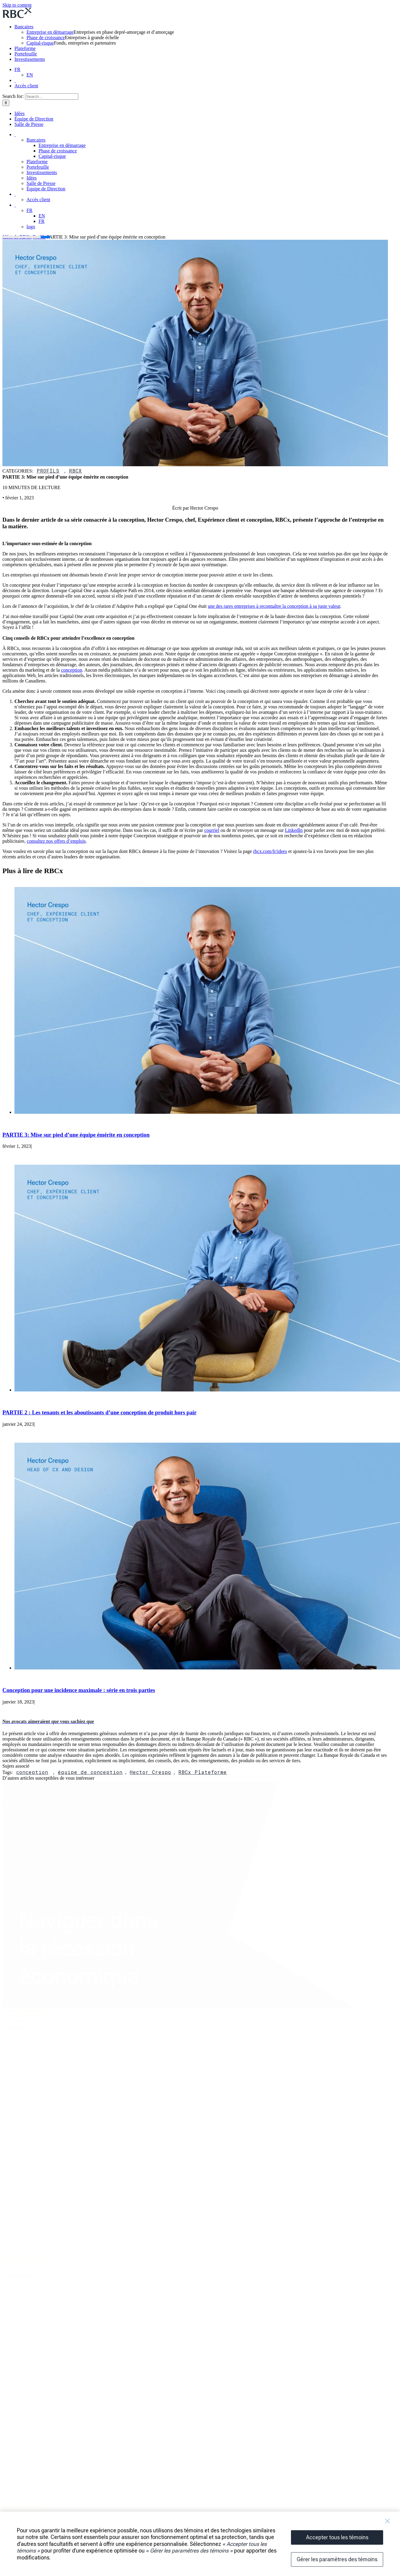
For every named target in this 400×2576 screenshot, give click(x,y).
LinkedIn (294, 830)
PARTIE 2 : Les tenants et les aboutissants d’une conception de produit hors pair (99, 1412)
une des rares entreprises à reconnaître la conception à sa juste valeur (274, 606)
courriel (211, 830)
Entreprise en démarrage (50, 32)
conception (71, 670)
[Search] (5, 103)
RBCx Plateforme (202, 1772)
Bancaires (23, 26)
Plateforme (25, 48)
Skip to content (17, 5)
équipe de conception (90, 1772)
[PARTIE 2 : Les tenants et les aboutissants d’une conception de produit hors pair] (207, 1389)
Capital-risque (40, 42)
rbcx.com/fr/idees (270, 851)
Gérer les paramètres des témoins (337, 2559)
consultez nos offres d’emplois (56, 841)
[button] (48, 1721)
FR (17, 69)
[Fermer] (387, 2521)
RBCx (75, 470)
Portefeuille (25, 53)
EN (30, 74)
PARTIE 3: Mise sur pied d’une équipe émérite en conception (76, 1135)
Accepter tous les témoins (337, 2537)
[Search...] (51, 96)
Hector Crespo (150, 1772)
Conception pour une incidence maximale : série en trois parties (78, 1690)
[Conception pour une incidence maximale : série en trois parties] (207, 1667)
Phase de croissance (46, 37)
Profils (48, 470)
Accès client (26, 85)
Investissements (29, 59)
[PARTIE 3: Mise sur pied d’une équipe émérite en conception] (207, 1112)
